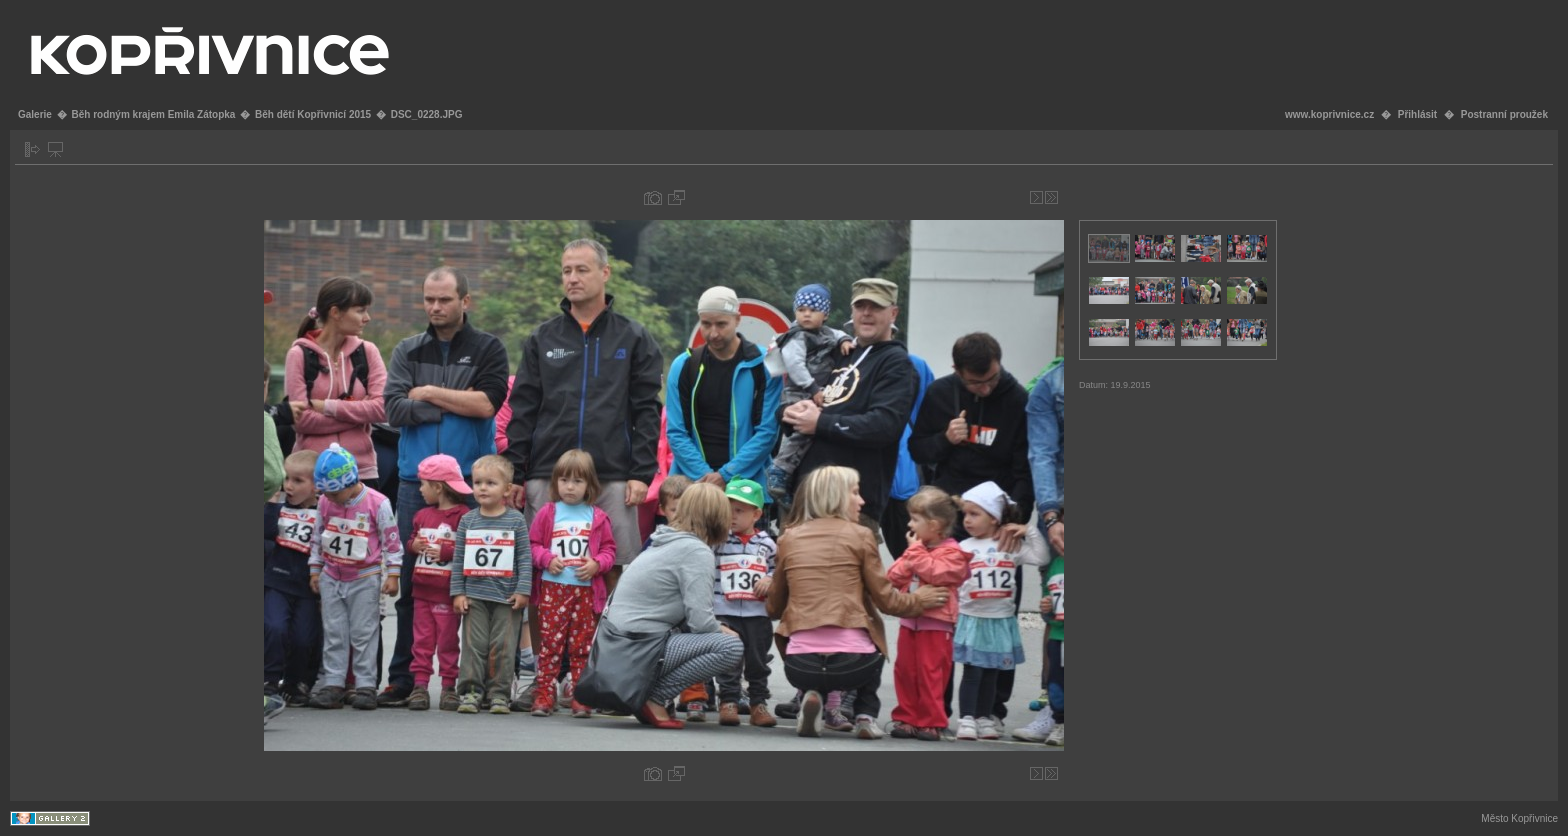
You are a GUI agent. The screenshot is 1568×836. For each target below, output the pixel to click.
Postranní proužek (1504, 114)
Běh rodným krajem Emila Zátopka (153, 114)
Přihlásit (1417, 114)
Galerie (35, 114)
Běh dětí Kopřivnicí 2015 (313, 114)
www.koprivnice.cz (1329, 114)
